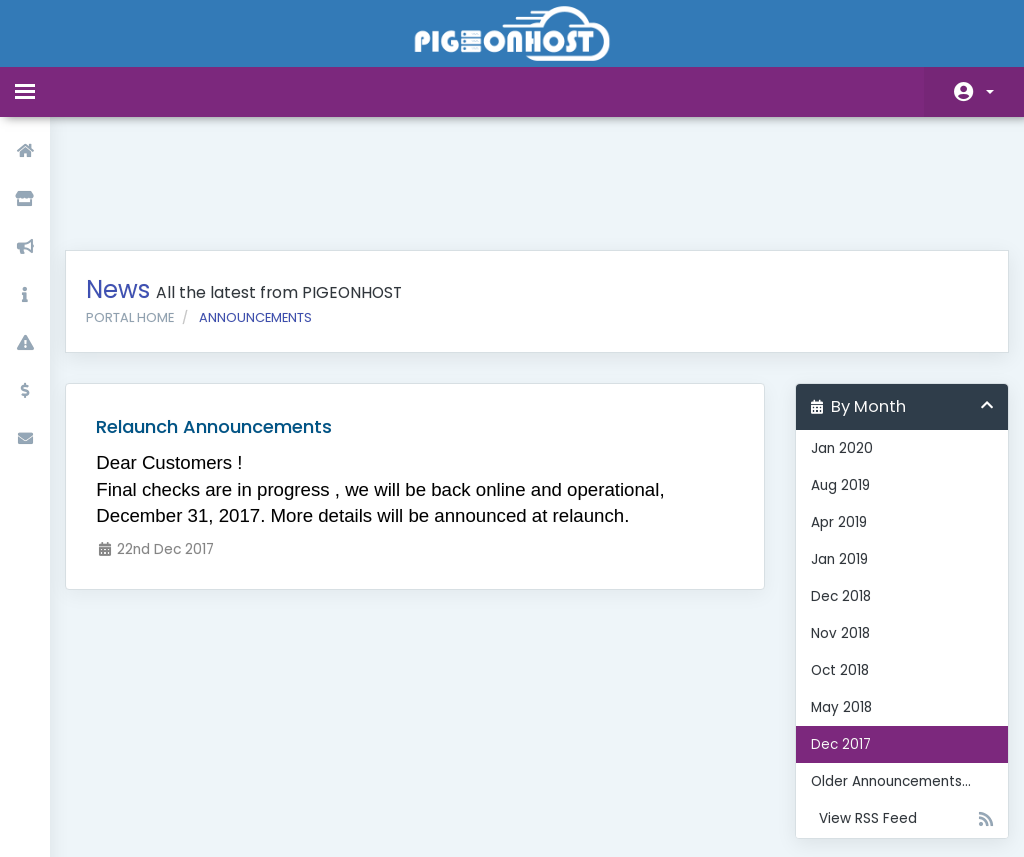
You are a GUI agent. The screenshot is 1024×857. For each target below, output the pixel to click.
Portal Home (145, 214)
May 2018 (834, 604)
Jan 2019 (832, 456)
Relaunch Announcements (229, 323)
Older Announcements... (884, 678)
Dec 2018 (834, 493)
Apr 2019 (832, 419)
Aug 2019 (833, 382)
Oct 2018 (833, 567)
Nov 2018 (833, 530)
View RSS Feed (891, 716)
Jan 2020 (835, 345)
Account (990, 92)
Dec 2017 (834, 641)
